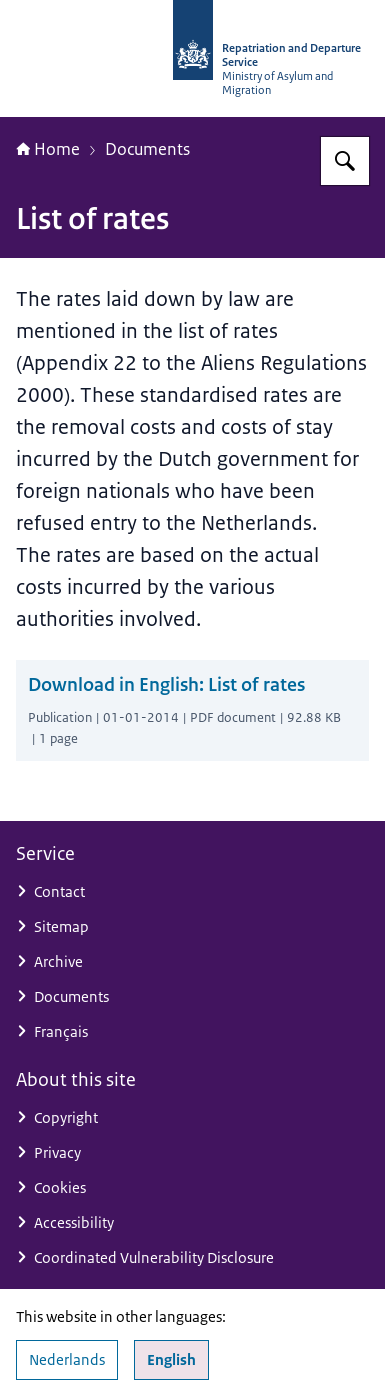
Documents (147, 149)
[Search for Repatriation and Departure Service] (345, 161)
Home (48, 149)
